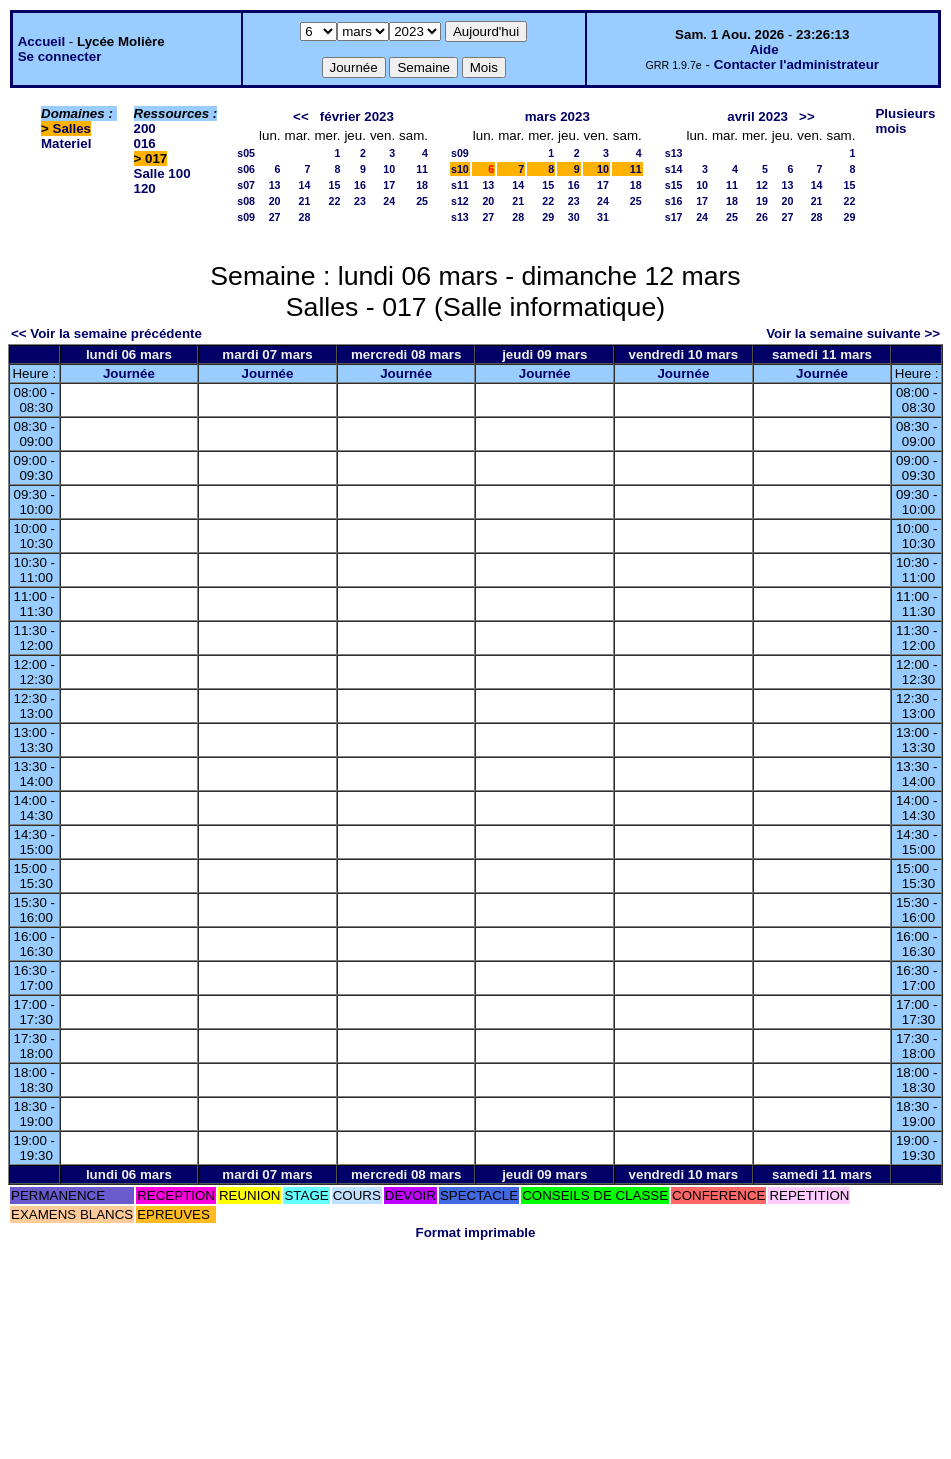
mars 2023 (557, 116)
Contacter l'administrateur (796, 64)
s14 (674, 169)
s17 (674, 217)
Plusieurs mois (905, 121)
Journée (129, 373)
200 (145, 128)
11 (422, 169)
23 (360, 201)
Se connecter (60, 56)
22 (335, 201)
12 (762, 185)
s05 (246, 153)
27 (275, 217)
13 (275, 185)
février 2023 (357, 116)
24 (389, 201)
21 (305, 201)
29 (548, 217)
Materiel (66, 143)
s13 (460, 217)
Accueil (41, 41)
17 (389, 185)
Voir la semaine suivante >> (853, 333)
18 (422, 185)
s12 (460, 201)
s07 (246, 185)
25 (422, 201)
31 (603, 217)
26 (762, 217)
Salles (72, 128)
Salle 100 (162, 173)
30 (574, 217)
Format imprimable (476, 1232)
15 (335, 185)
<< (301, 116)
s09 (246, 217)
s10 (460, 169)
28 (305, 217)
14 (305, 185)
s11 (460, 185)
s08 (246, 201)
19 (762, 201)
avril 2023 (757, 116)
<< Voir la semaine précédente (106, 333)
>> (807, 116)
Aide (764, 49)
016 (145, 143)
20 (275, 201)
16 (360, 185)
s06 (246, 169)
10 (389, 169)
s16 (674, 201)
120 (145, 188)
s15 (674, 185)
